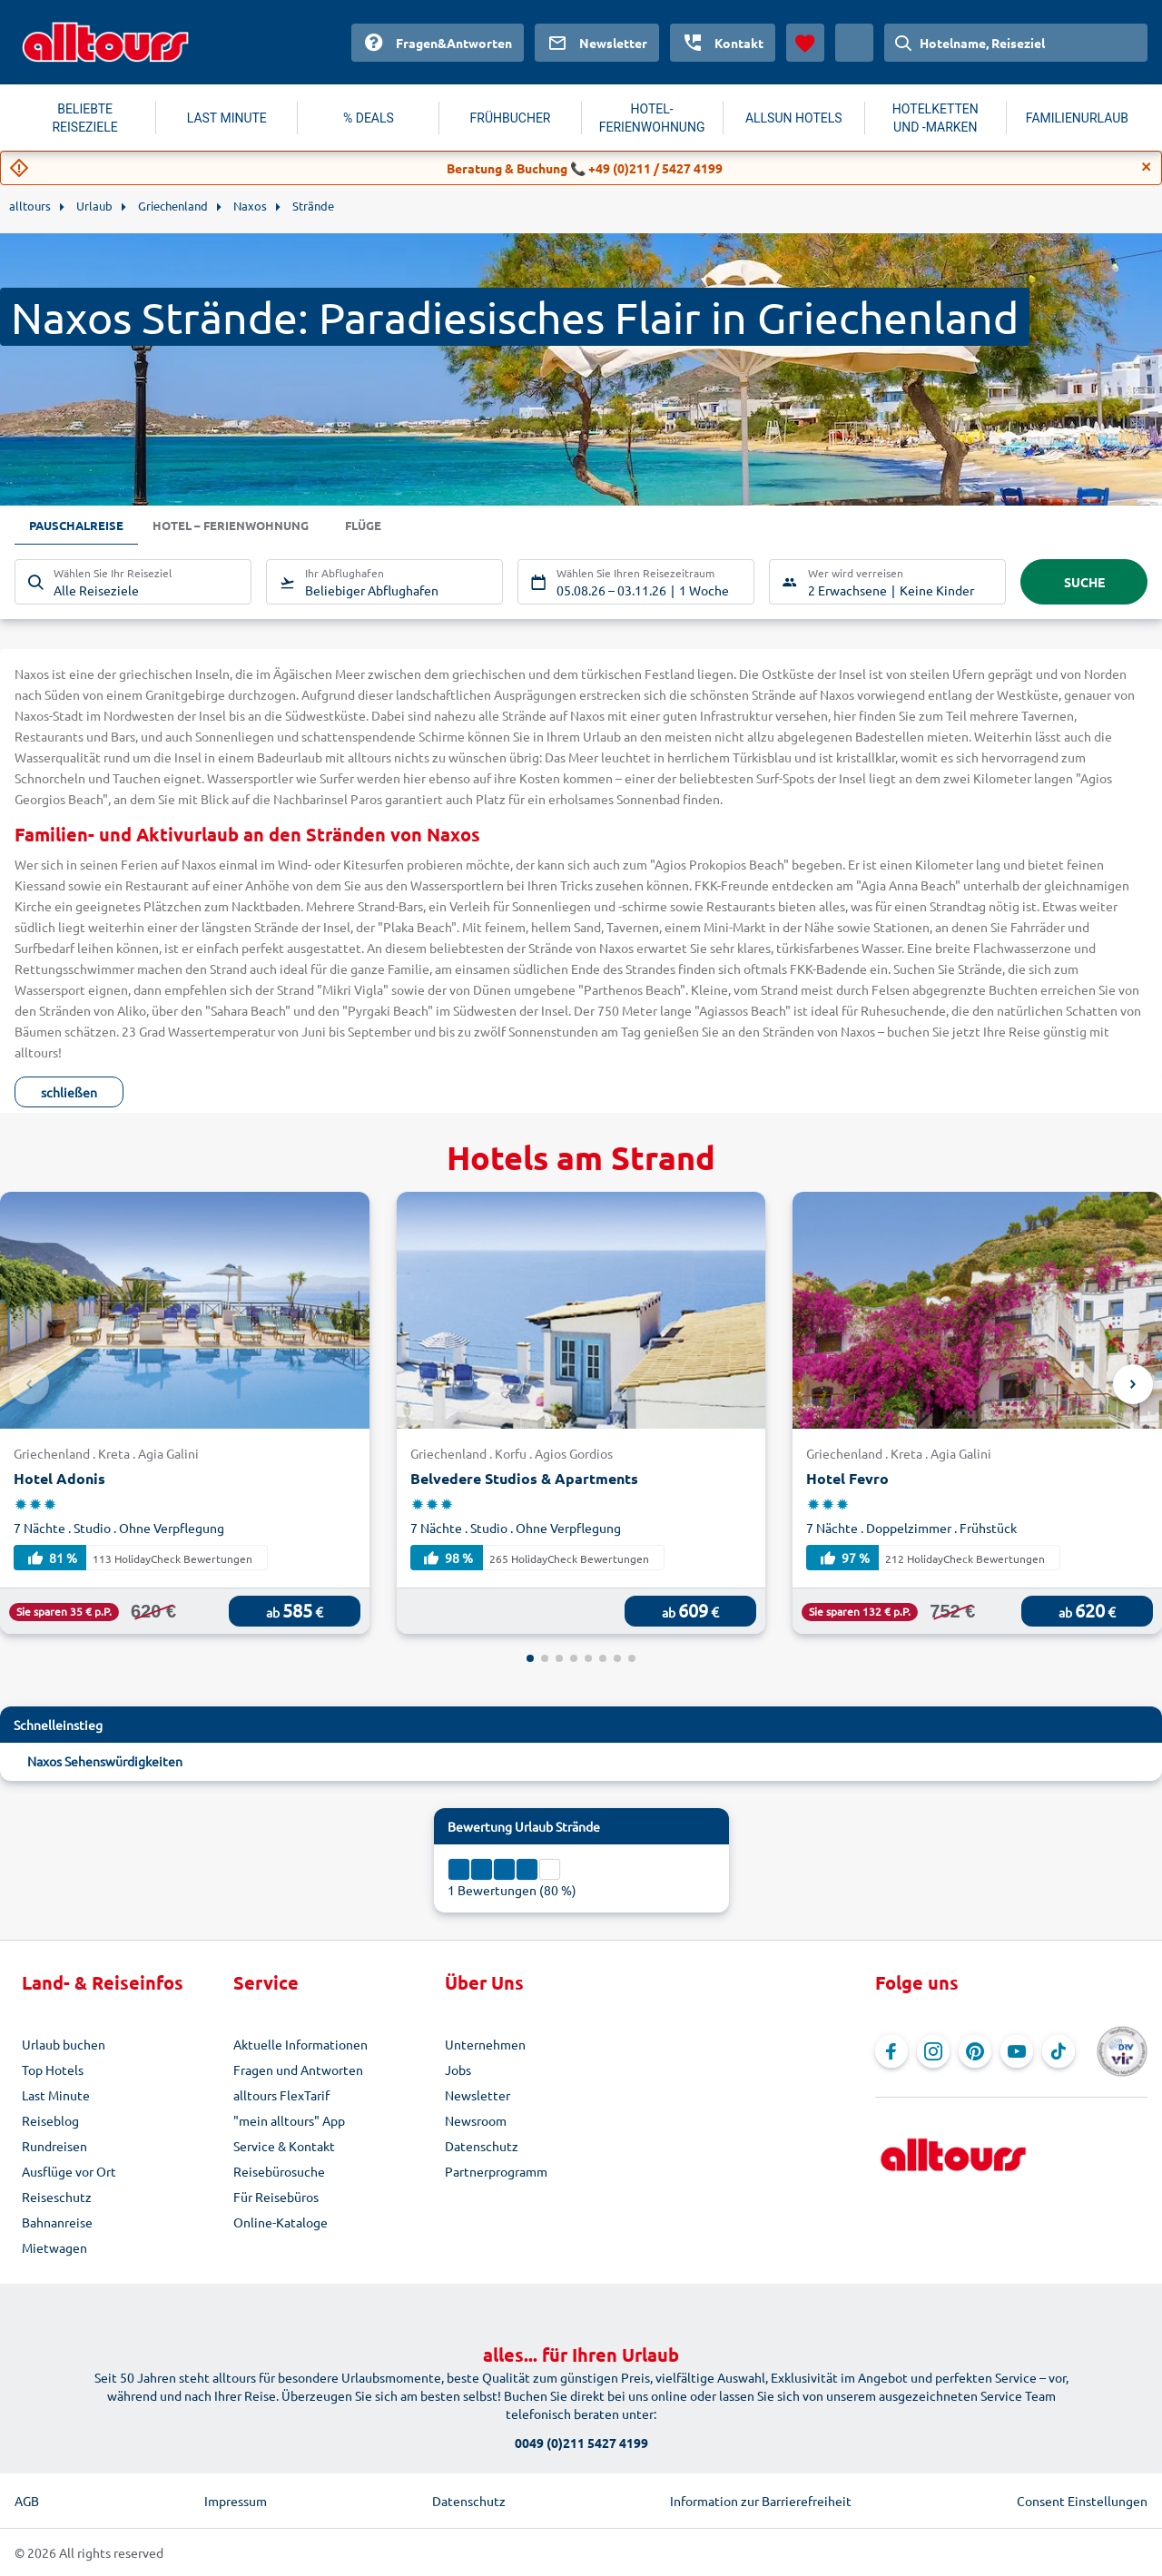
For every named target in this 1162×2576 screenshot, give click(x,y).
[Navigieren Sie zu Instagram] (933, 2051)
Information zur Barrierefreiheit (761, 2500)
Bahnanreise (57, 2222)
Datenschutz (481, 2146)
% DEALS (368, 118)
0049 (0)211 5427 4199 (581, 2442)
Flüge (380, 525)
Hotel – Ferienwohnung (241, 525)
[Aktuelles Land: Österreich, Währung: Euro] (854, 43)
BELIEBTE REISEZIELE (84, 118)
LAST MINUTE (227, 118)
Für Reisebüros (276, 2196)
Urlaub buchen (63, 2044)
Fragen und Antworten (298, 2069)
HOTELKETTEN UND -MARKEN (935, 118)
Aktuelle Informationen (300, 2044)
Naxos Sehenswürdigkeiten (104, 1761)
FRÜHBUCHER (510, 118)
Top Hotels (53, 2069)
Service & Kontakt (284, 2146)
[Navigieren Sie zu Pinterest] (975, 2051)
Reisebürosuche (279, 2171)
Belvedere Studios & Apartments (524, 1478)
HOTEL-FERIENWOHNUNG (652, 118)
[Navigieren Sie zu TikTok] (1058, 2051)
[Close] (1146, 167)
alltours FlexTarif (281, 2095)
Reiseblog (50, 2120)
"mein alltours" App (289, 2120)
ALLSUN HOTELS (793, 118)
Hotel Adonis (59, 1478)
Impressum (235, 2500)
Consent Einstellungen (1082, 2500)
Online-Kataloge (280, 2222)
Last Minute (56, 2095)
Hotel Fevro (847, 1478)
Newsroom (476, 2120)
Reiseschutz (57, 2196)
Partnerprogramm (496, 2171)
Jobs (458, 2069)
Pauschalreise (79, 525)
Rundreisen (54, 2146)
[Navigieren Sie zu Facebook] (891, 2051)
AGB (27, 2500)
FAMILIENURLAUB (1077, 118)
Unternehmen (485, 2044)
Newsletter (477, 2095)
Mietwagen (54, 2247)
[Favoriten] (805, 43)
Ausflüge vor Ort (69, 2171)
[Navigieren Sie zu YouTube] (1016, 2051)
